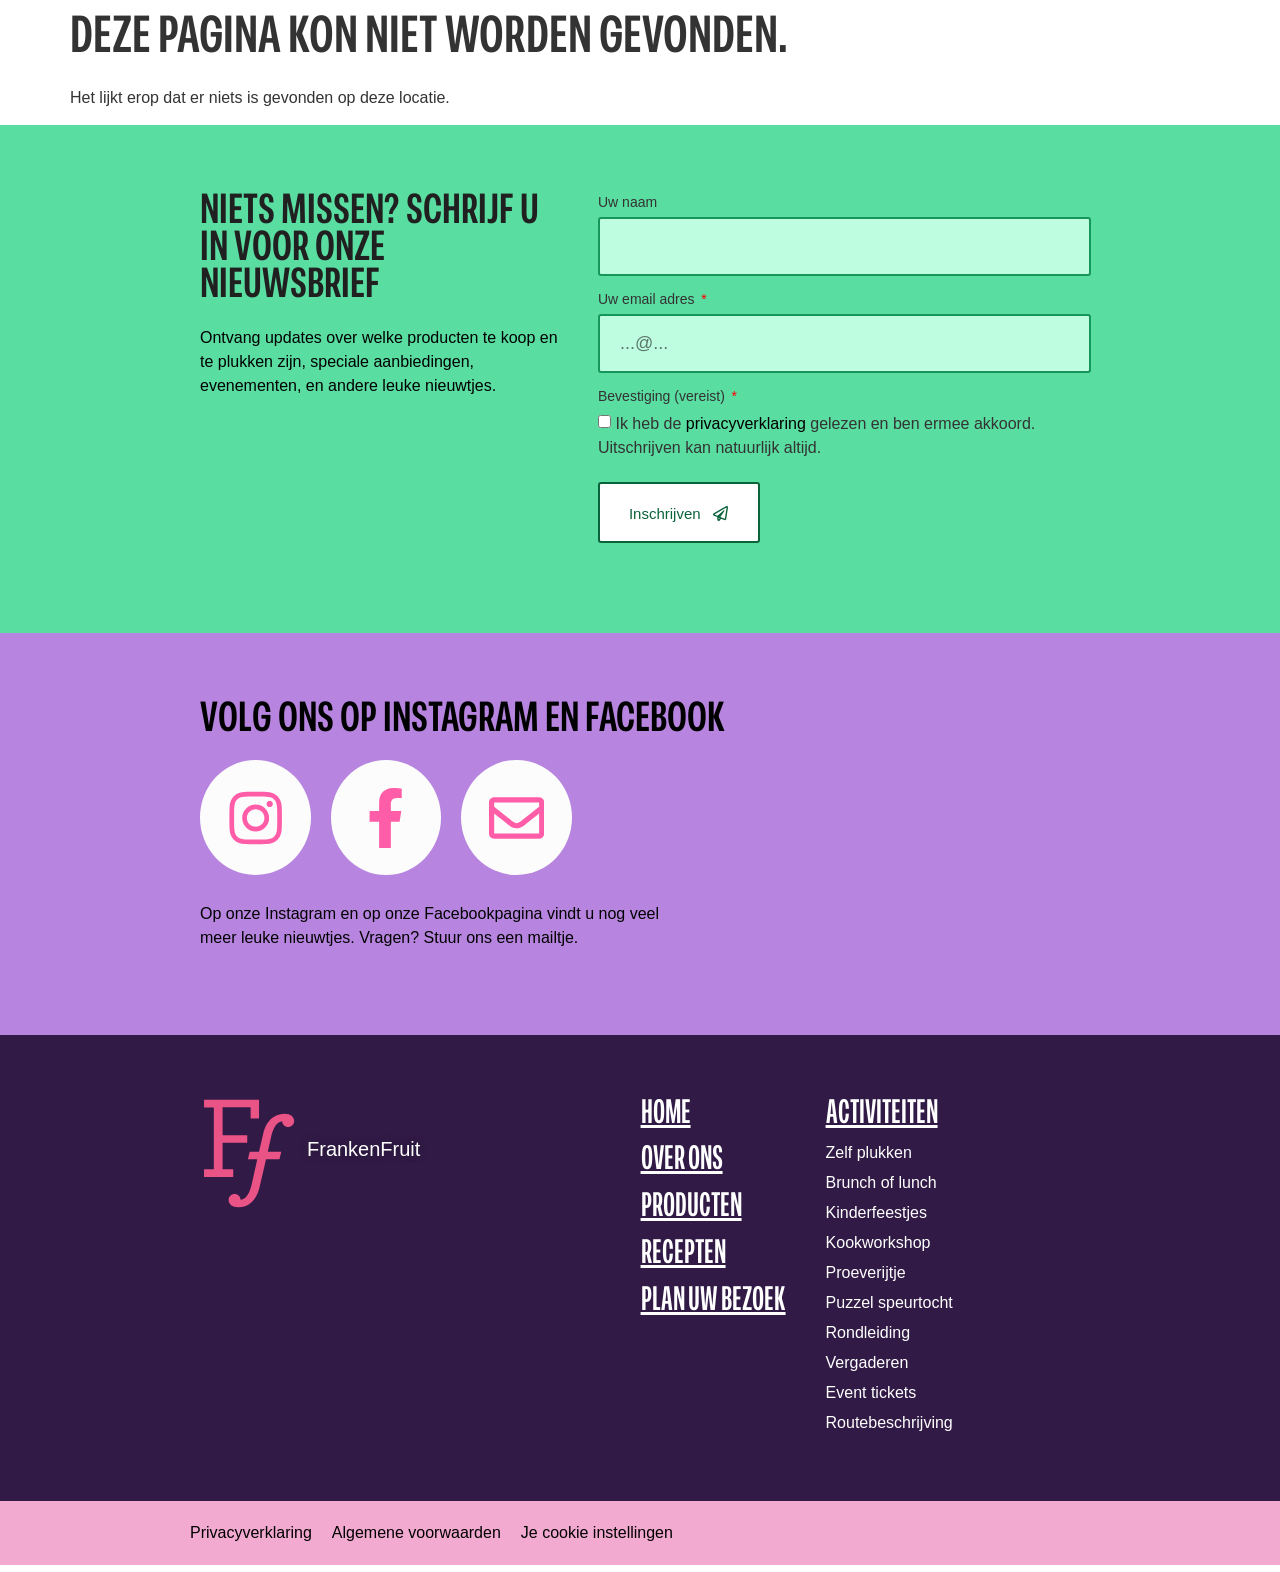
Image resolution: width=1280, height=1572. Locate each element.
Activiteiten (882, 1120)
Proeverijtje (866, 1279)
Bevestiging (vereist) (663, 396)
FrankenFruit (363, 1156)
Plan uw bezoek (713, 1307)
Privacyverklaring (251, 1539)
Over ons (682, 1167)
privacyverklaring (746, 423)
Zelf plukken (869, 1159)
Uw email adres (648, 299)
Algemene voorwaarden (416, 1539)
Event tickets (871, 1399)
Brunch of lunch (881, 1189)
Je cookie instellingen (597, 1539)
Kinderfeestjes (876, 1219)
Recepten (683, 1261)
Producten (691, 1214)
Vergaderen (867, 1369)
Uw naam (627, 202)
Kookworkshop (878, 1249)
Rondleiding (868, 1339)
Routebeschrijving (889, 1429)
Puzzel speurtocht (889, 1309)
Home (666, 1120)
